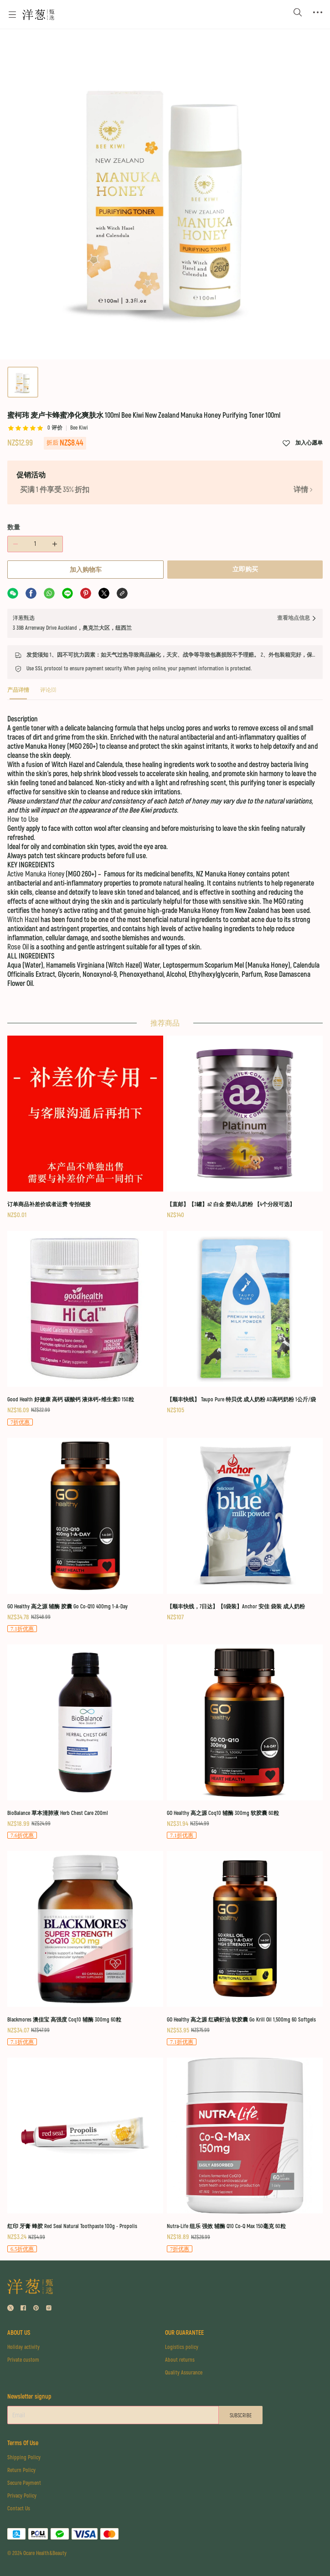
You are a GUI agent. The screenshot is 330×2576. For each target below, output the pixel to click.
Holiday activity (23, 2347)
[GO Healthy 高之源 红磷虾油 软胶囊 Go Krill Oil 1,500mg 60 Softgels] (245, 1948)
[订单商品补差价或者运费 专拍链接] (85, 1127)
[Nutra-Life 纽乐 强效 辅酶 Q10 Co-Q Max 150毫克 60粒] (245, 2154)
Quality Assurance (183, 2372)
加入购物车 (86, 570)
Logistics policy (181, 2347)
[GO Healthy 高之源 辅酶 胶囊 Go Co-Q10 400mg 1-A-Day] (85, 1535)
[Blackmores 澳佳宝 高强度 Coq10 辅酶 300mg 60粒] (85, 1948)
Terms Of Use (22, 2443)
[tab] (18, 693)
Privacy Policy (21, 2496)
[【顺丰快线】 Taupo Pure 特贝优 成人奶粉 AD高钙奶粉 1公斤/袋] (245, 1322)
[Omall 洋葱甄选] (38, 14)
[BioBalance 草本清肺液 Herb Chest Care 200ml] (85, 1741)
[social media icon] (10, 2309)
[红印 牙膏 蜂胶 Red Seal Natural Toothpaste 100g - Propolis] (85, 2154)
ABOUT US (19, 2333)
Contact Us (18, 2508)
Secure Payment (24, 2483)
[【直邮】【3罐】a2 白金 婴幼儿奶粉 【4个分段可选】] (245, 1127)
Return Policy (21, 2470)
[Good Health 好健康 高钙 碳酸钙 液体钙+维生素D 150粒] (85, 1327)
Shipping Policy (24, 2457)
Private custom (23, 2360)
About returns (180, 2360)
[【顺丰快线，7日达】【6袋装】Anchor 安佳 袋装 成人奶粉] (245, 1529)
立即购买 (245, 569)
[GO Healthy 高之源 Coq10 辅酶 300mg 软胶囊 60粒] (245, 1741)
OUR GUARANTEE (184, 2333)
